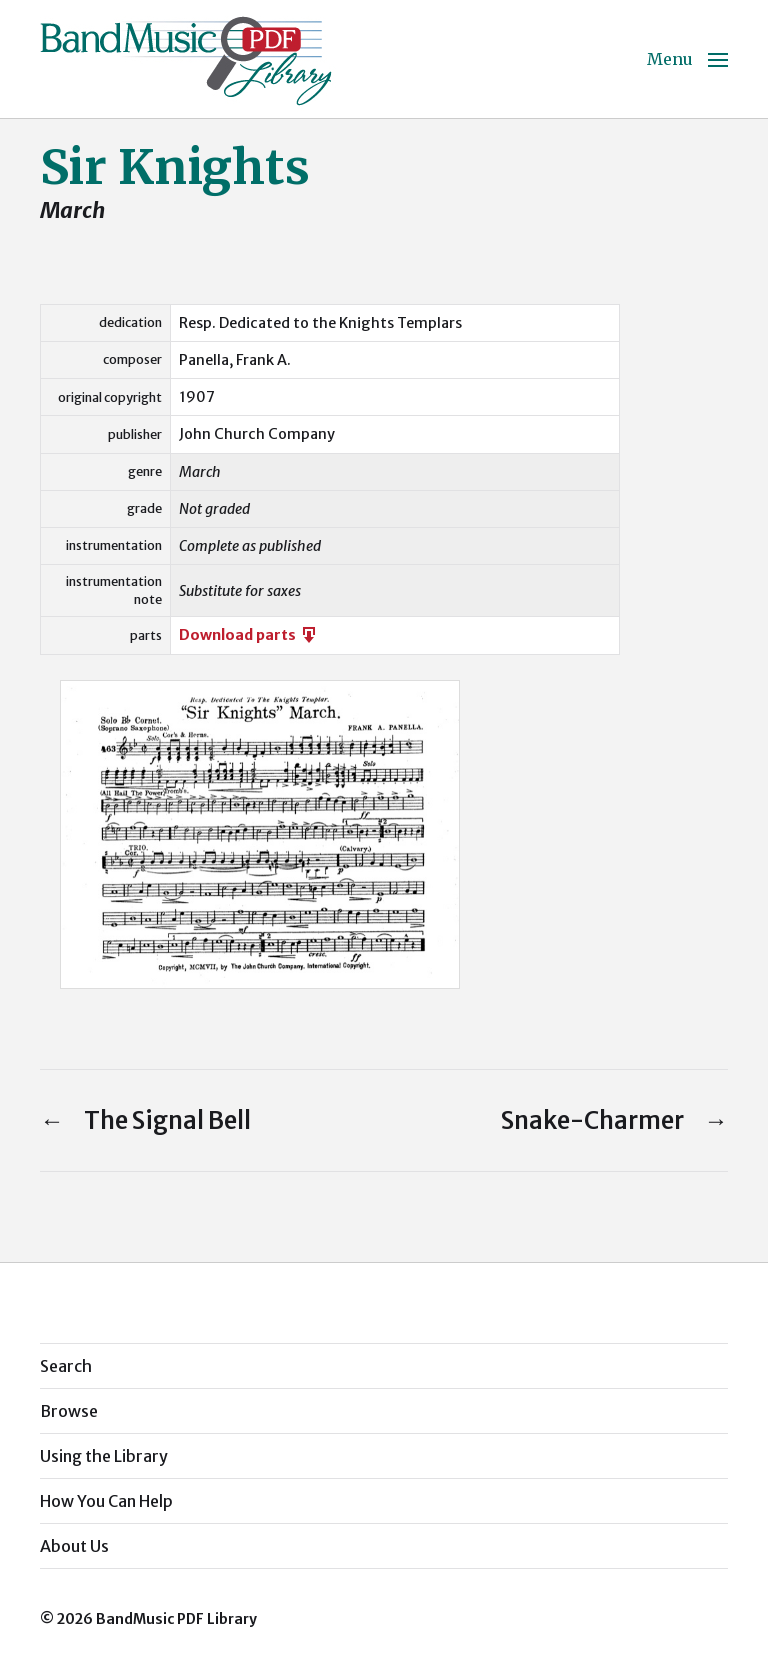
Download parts (249, 635)
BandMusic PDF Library (176, 1619)
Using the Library (104, 1456)
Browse (69, 1411)
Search (66, 1366)
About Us (74, 1546)
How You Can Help (106, 1501)
